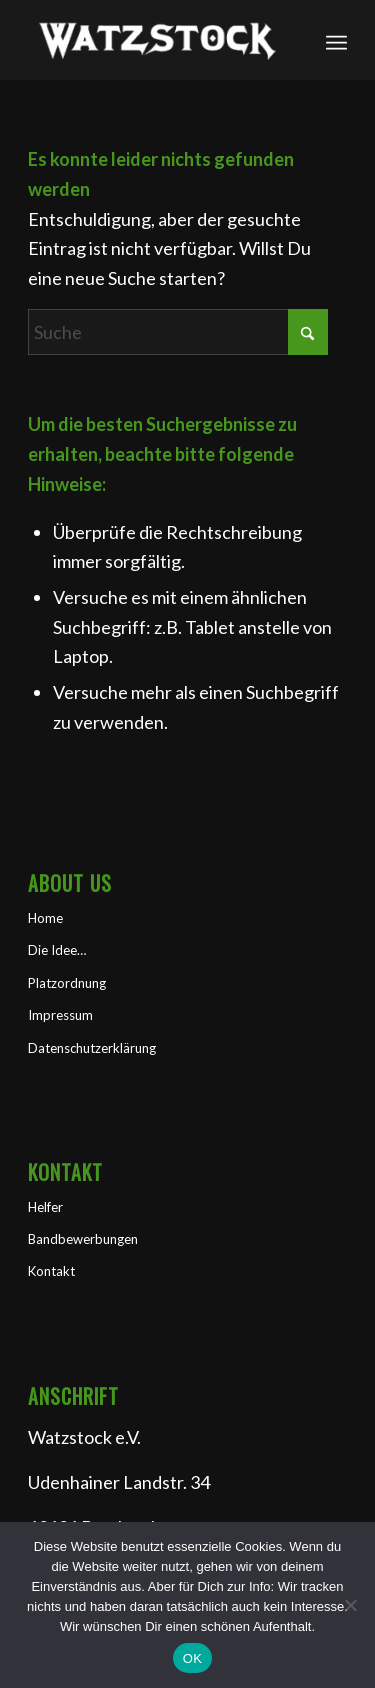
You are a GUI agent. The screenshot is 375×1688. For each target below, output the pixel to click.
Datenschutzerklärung (92, 1048)
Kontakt (51, 1271)
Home (45, 918)
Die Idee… (57, 950)
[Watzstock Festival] (155, 40)
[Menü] (336, 40)
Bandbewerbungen (83, 1239)
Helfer (45, 1207)
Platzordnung (67, 983)
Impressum (60, 1015)
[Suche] (178, 332)
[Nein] (350, 1605)
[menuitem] (336, 40)
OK (192, 1658)
